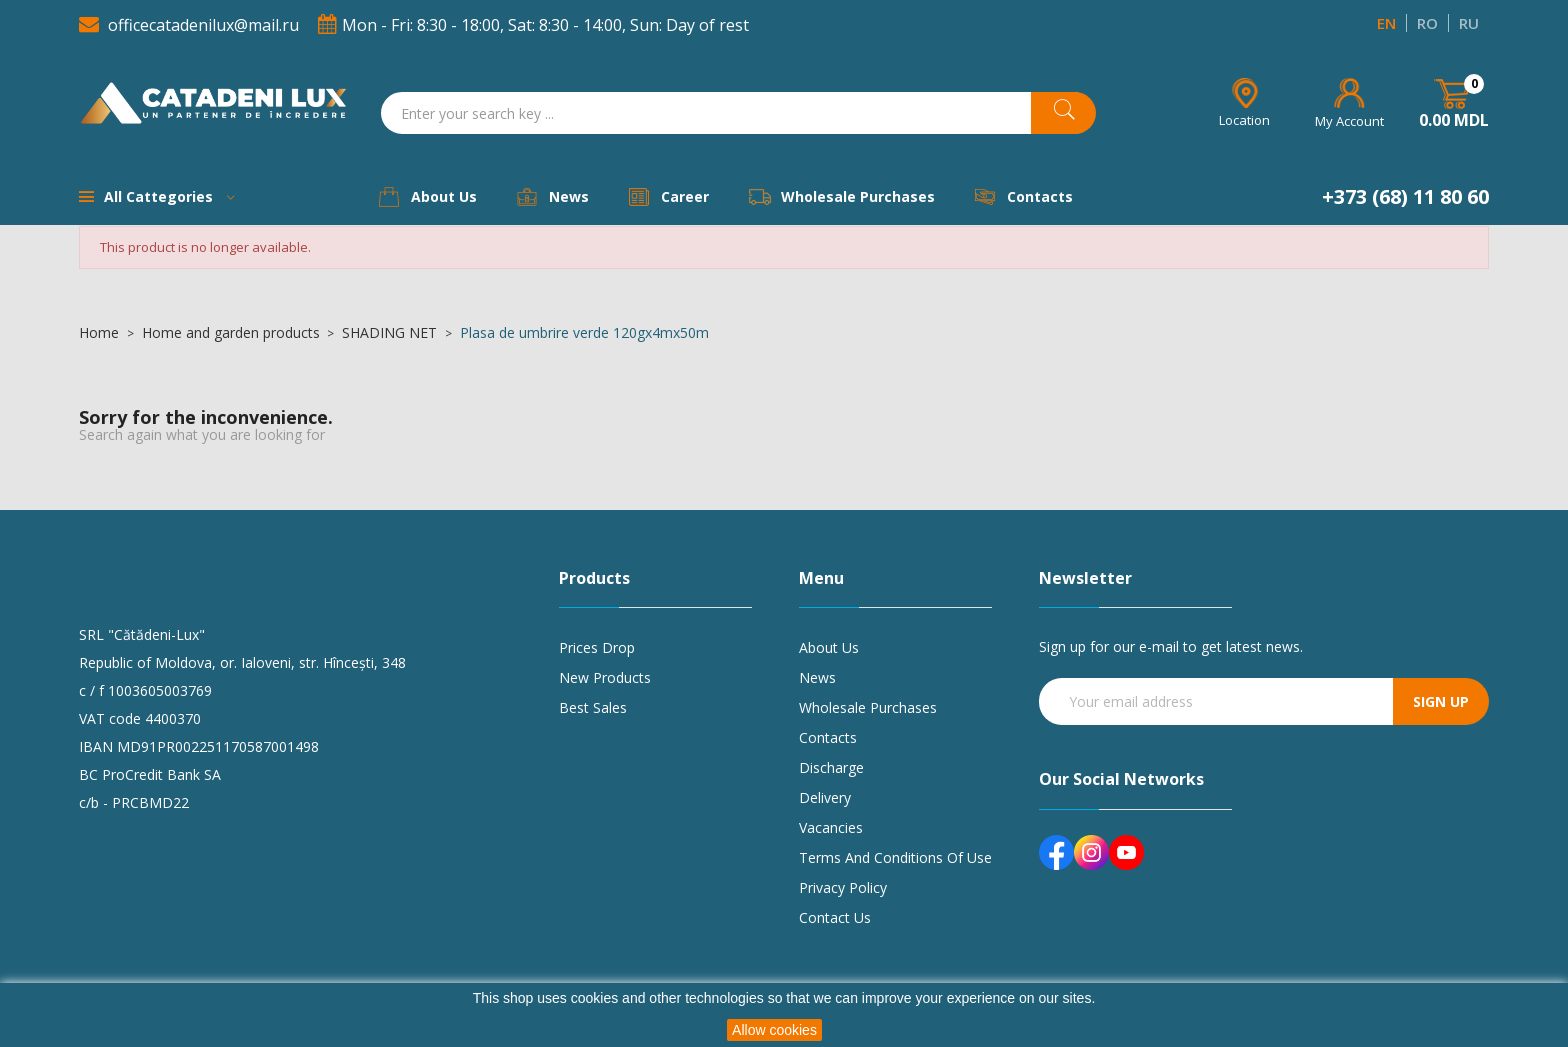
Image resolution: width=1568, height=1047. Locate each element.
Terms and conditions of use (895, 857)
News (817, 677)
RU (1469, 23)
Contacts (828, 737)
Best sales (593, 707)
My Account (1349, 121)
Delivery (825, 797)
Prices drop (597, 647)
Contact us (835, 917)
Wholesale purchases (868, 707)
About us (829, 647)
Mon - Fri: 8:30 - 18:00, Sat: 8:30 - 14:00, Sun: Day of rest (533, 25)
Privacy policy (843, 887)
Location (1244, 120)
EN (1386, 23)
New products (605, 677)
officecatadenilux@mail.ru (191, 25)
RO (1427, 23)
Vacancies (831, 827)
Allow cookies (774, 1030)
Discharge (831, 767)
